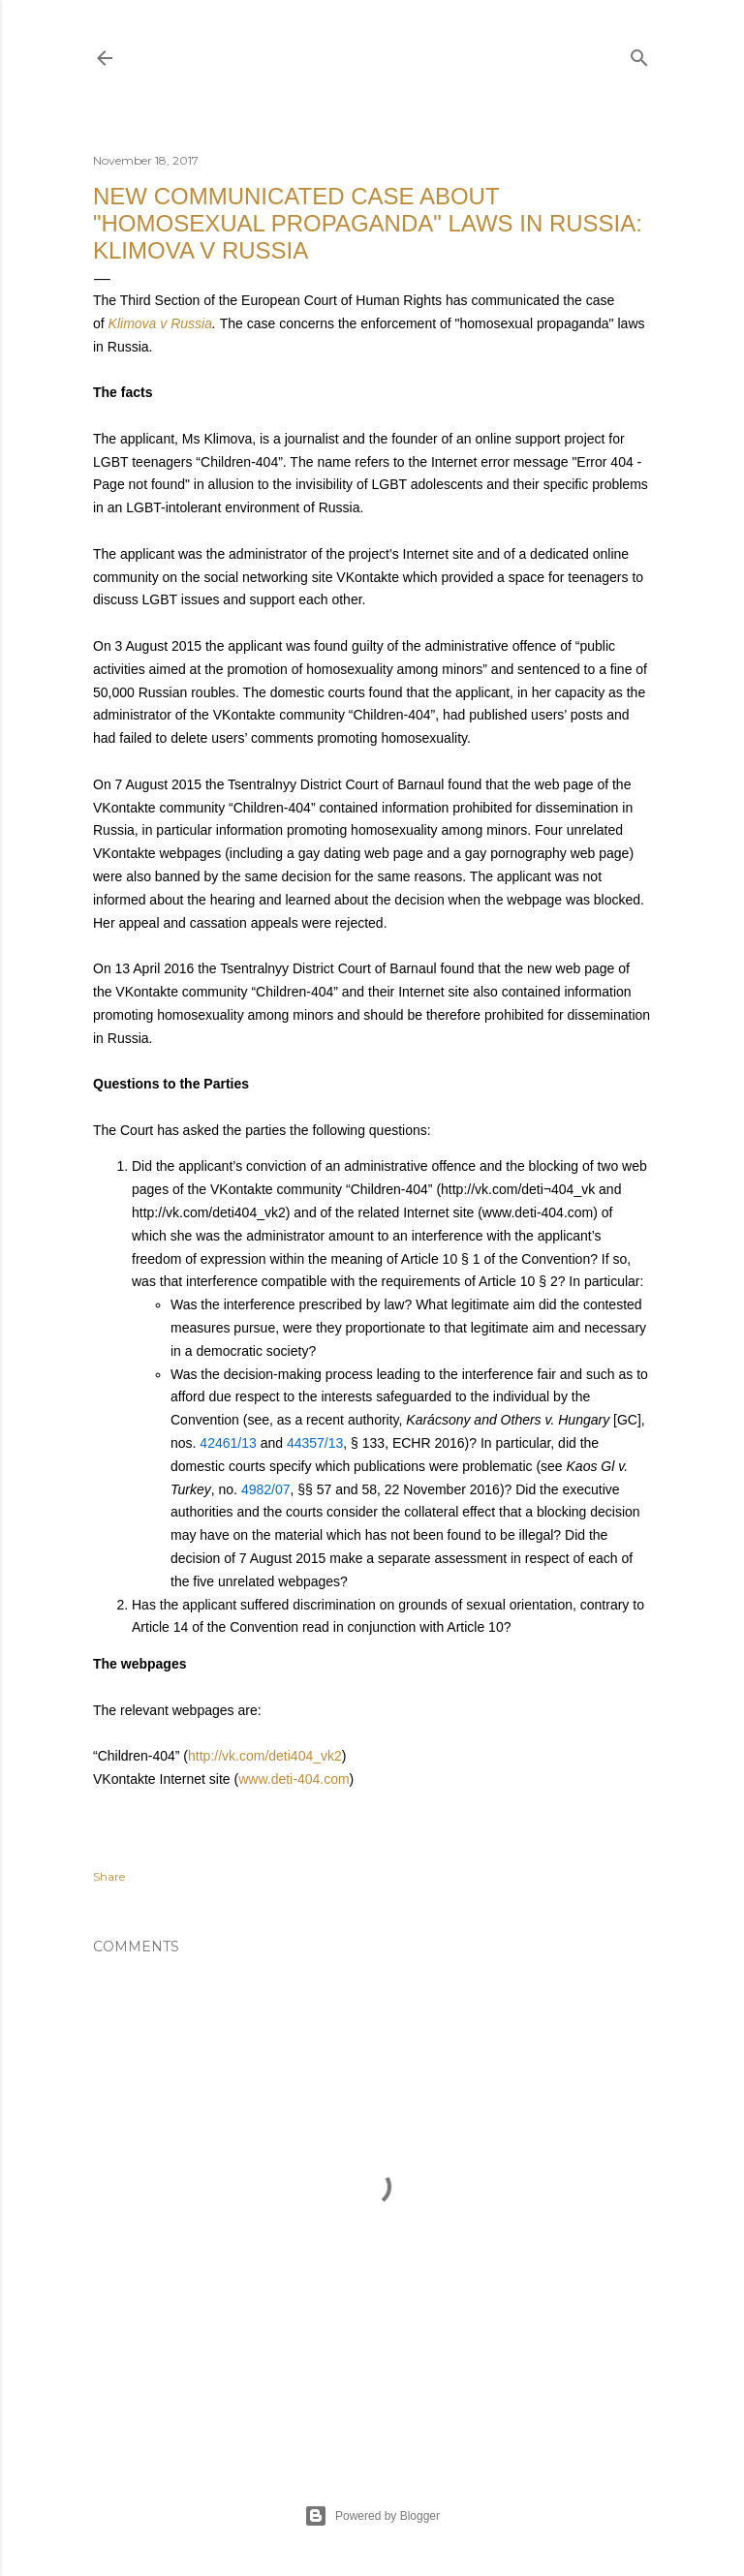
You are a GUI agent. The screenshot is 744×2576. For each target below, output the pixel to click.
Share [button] (109, 1876)
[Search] (639, 54)
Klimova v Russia (160, 323)
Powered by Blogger (372, 2516)
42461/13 (228, 1443)
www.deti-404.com (293, 1779)
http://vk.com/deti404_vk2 (265, 1755)
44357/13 (315, 1443)
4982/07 (266, 1489)
